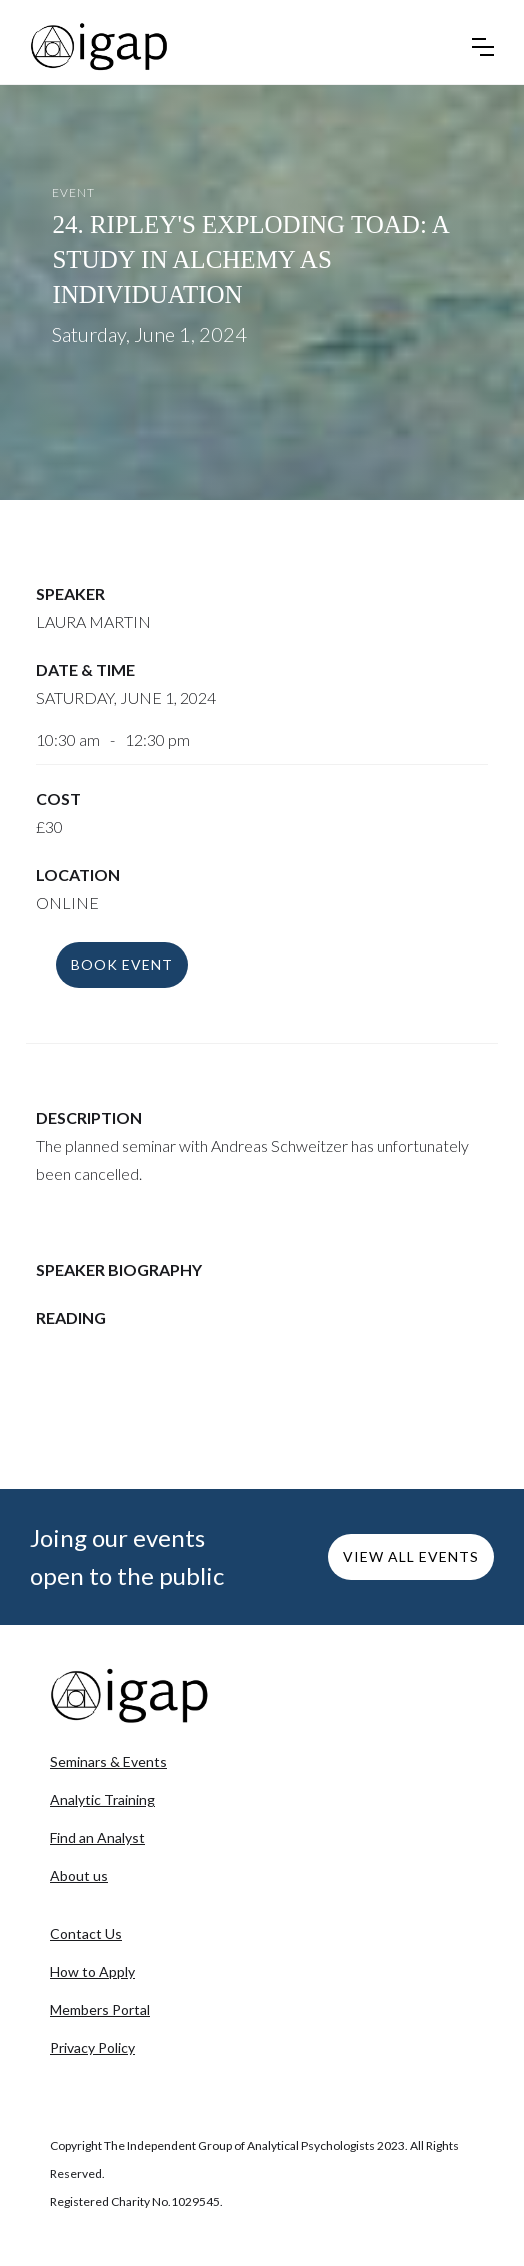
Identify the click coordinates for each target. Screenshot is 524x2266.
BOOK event (122, 964)
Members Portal (100, 2009)
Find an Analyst (97, 1837)
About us (79, 1875)
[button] (483, 47)
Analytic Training (102, 1799)
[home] (100, 47)
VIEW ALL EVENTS (411, 1556)
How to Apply (92, 1971)
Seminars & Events (108, 1761)
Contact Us (86, 1933)
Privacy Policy (92, 2047)
